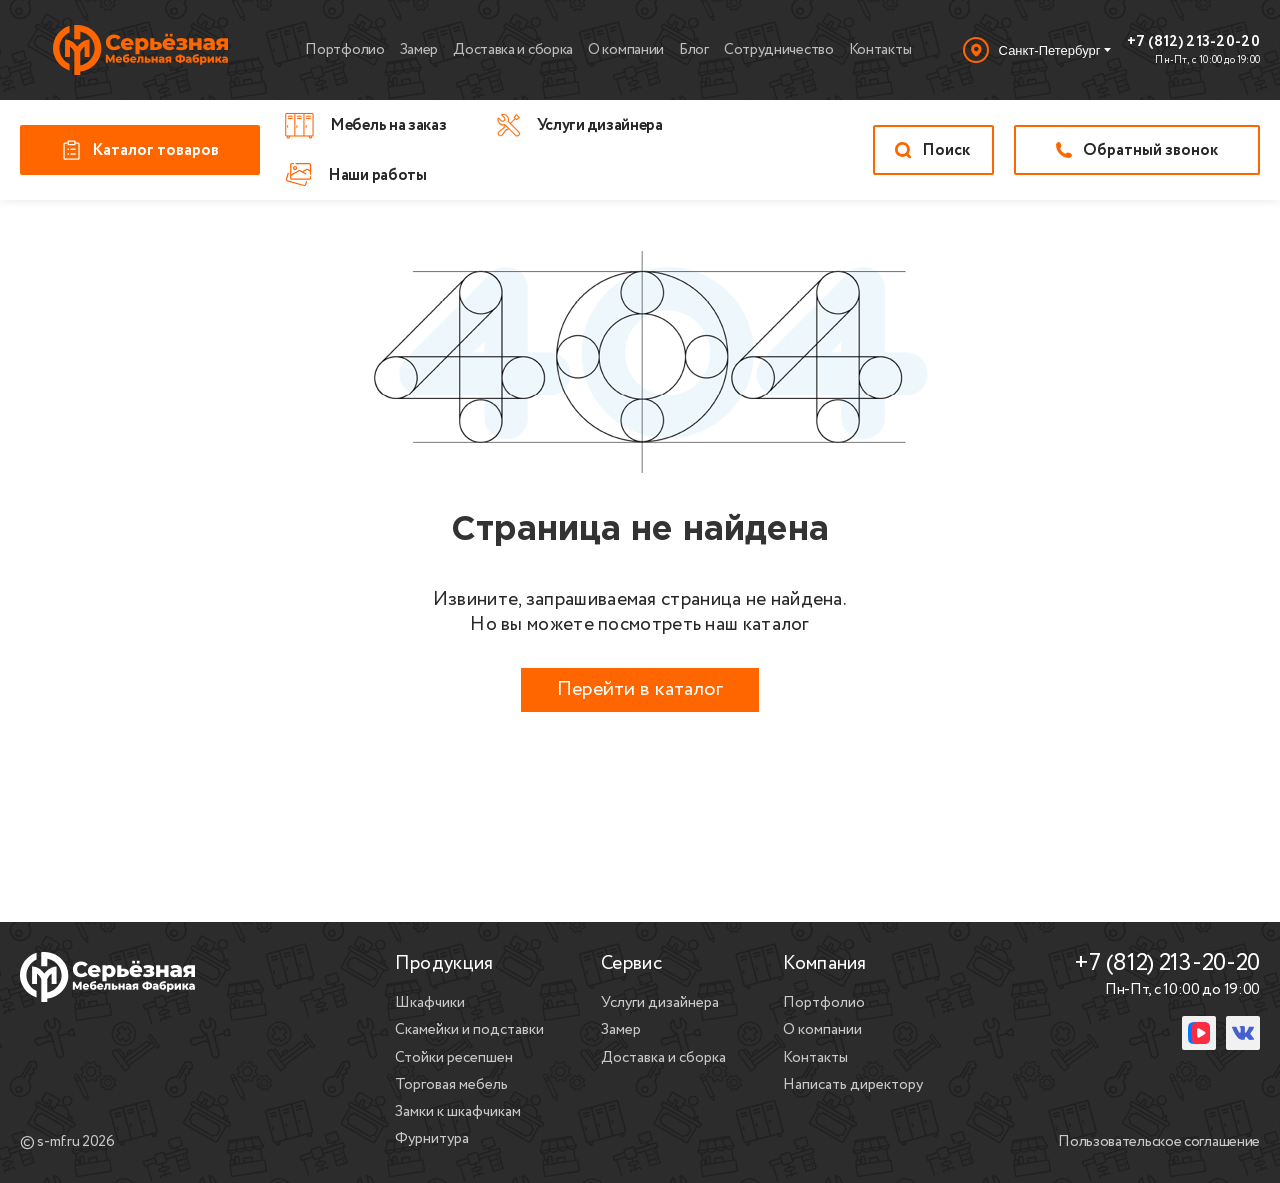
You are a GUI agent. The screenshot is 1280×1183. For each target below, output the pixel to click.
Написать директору (853, 1085)
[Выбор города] (1037, 50)
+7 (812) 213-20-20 (1193, 43)
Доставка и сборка (513, 50)
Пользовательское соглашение (1159, 1143)
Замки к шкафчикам (458, 1112)
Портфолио (344, 50)
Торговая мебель (451, 1085)
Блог (694, 50)
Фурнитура (432, 1139)
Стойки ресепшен (454, 1058)
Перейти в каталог (640, 689)
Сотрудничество (779, 50)
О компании (626, 50)
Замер (419, 50)
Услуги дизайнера (660, 1003)
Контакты (880, 50)
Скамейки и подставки (469, 1030)
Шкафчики (430, 1003)
